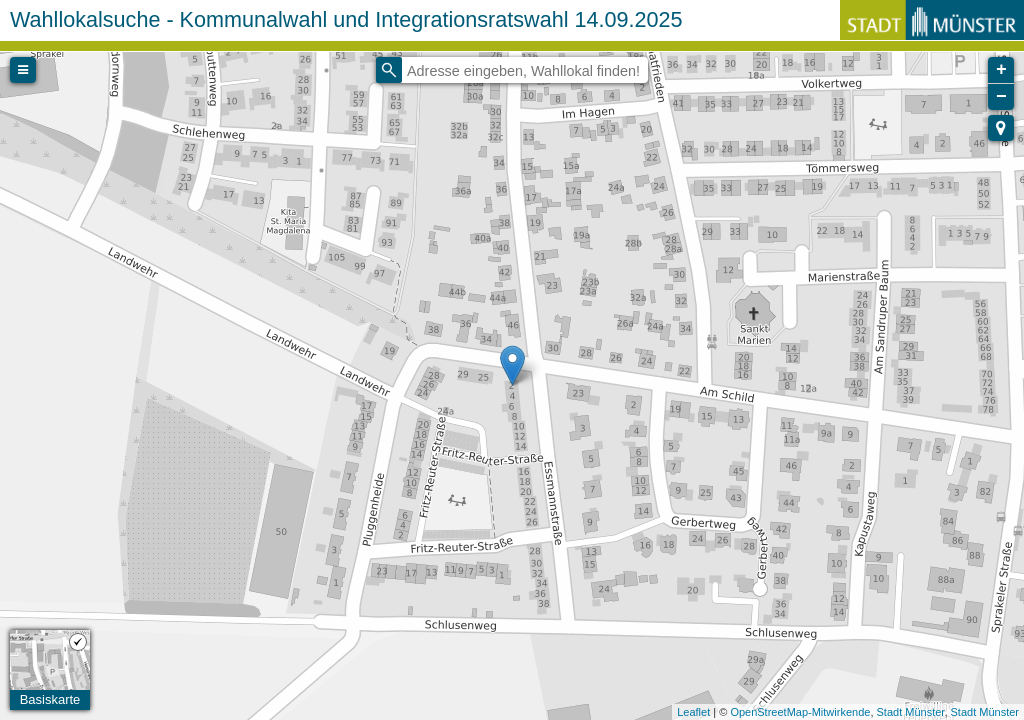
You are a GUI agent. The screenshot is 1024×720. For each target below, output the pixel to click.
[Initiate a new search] (389, 70)
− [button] (1001, 97)
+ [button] (1001, 70)
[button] (1001, 128)
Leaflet (693, 712)
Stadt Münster (911, 712)
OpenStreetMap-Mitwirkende (800, 712)
